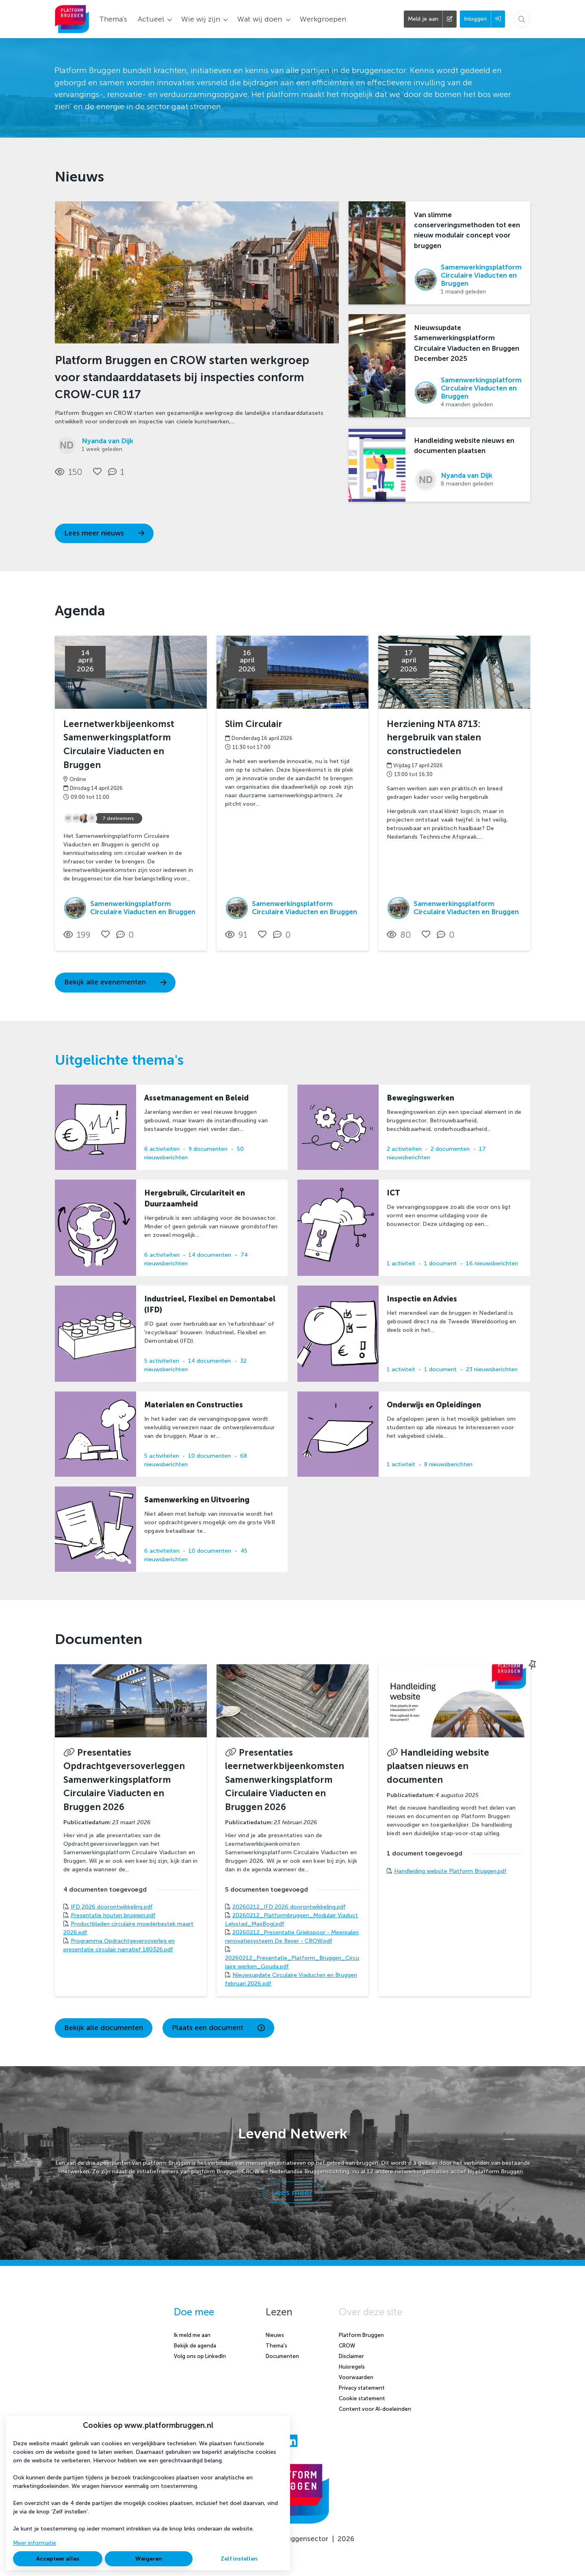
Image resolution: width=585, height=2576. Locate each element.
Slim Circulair (253, 723)
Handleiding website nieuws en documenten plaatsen (464, 445)
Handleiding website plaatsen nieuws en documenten (438, 1766)
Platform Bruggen (361, 2335)
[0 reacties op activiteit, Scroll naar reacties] (127, 935)
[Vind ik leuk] (97, 471)
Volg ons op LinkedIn (200, 2356)
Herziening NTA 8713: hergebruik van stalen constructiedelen (434, 737)
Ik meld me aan (192, 2335)
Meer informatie (34, 2542)
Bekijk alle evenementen (115, 982)
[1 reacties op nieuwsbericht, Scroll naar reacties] (118, 472)
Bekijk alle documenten (103, 2028)
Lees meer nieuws (104, 533)
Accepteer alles (57, 2558)
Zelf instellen (239, 2558)
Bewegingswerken (420, 1098)
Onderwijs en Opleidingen (434, 1404)
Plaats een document (218, 2028)
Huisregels (352, 2367)
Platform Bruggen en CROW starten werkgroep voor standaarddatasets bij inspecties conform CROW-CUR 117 (182, 377)
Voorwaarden (356, 2377)
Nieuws (275, 2335)
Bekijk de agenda (195, 2346)
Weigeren (148, 2558)
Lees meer (292, 2192)
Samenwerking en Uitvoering (196, 1499)
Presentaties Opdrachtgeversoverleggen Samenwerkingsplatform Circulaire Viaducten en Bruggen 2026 (124, 1779)
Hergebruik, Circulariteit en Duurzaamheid (194, 1198)
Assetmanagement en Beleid (196, 1098)
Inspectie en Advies (422, 1298)
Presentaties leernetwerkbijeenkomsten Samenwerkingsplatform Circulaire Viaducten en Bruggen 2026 (284, 1779)
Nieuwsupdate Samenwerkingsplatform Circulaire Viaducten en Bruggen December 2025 (466, 343)
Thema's (276, 2346)
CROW (347, 2346)
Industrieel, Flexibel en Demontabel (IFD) (209, 1304)
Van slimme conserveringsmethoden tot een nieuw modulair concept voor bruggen (467, 230)
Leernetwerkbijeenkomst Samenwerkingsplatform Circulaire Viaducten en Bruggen (118, 744)
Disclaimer (351, 2356)
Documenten (282, 2356)
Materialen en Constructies (193, 1404)
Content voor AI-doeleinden (375, 2409)
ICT (393, 1193)
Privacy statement (362, 2388)
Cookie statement (362, 2398)
